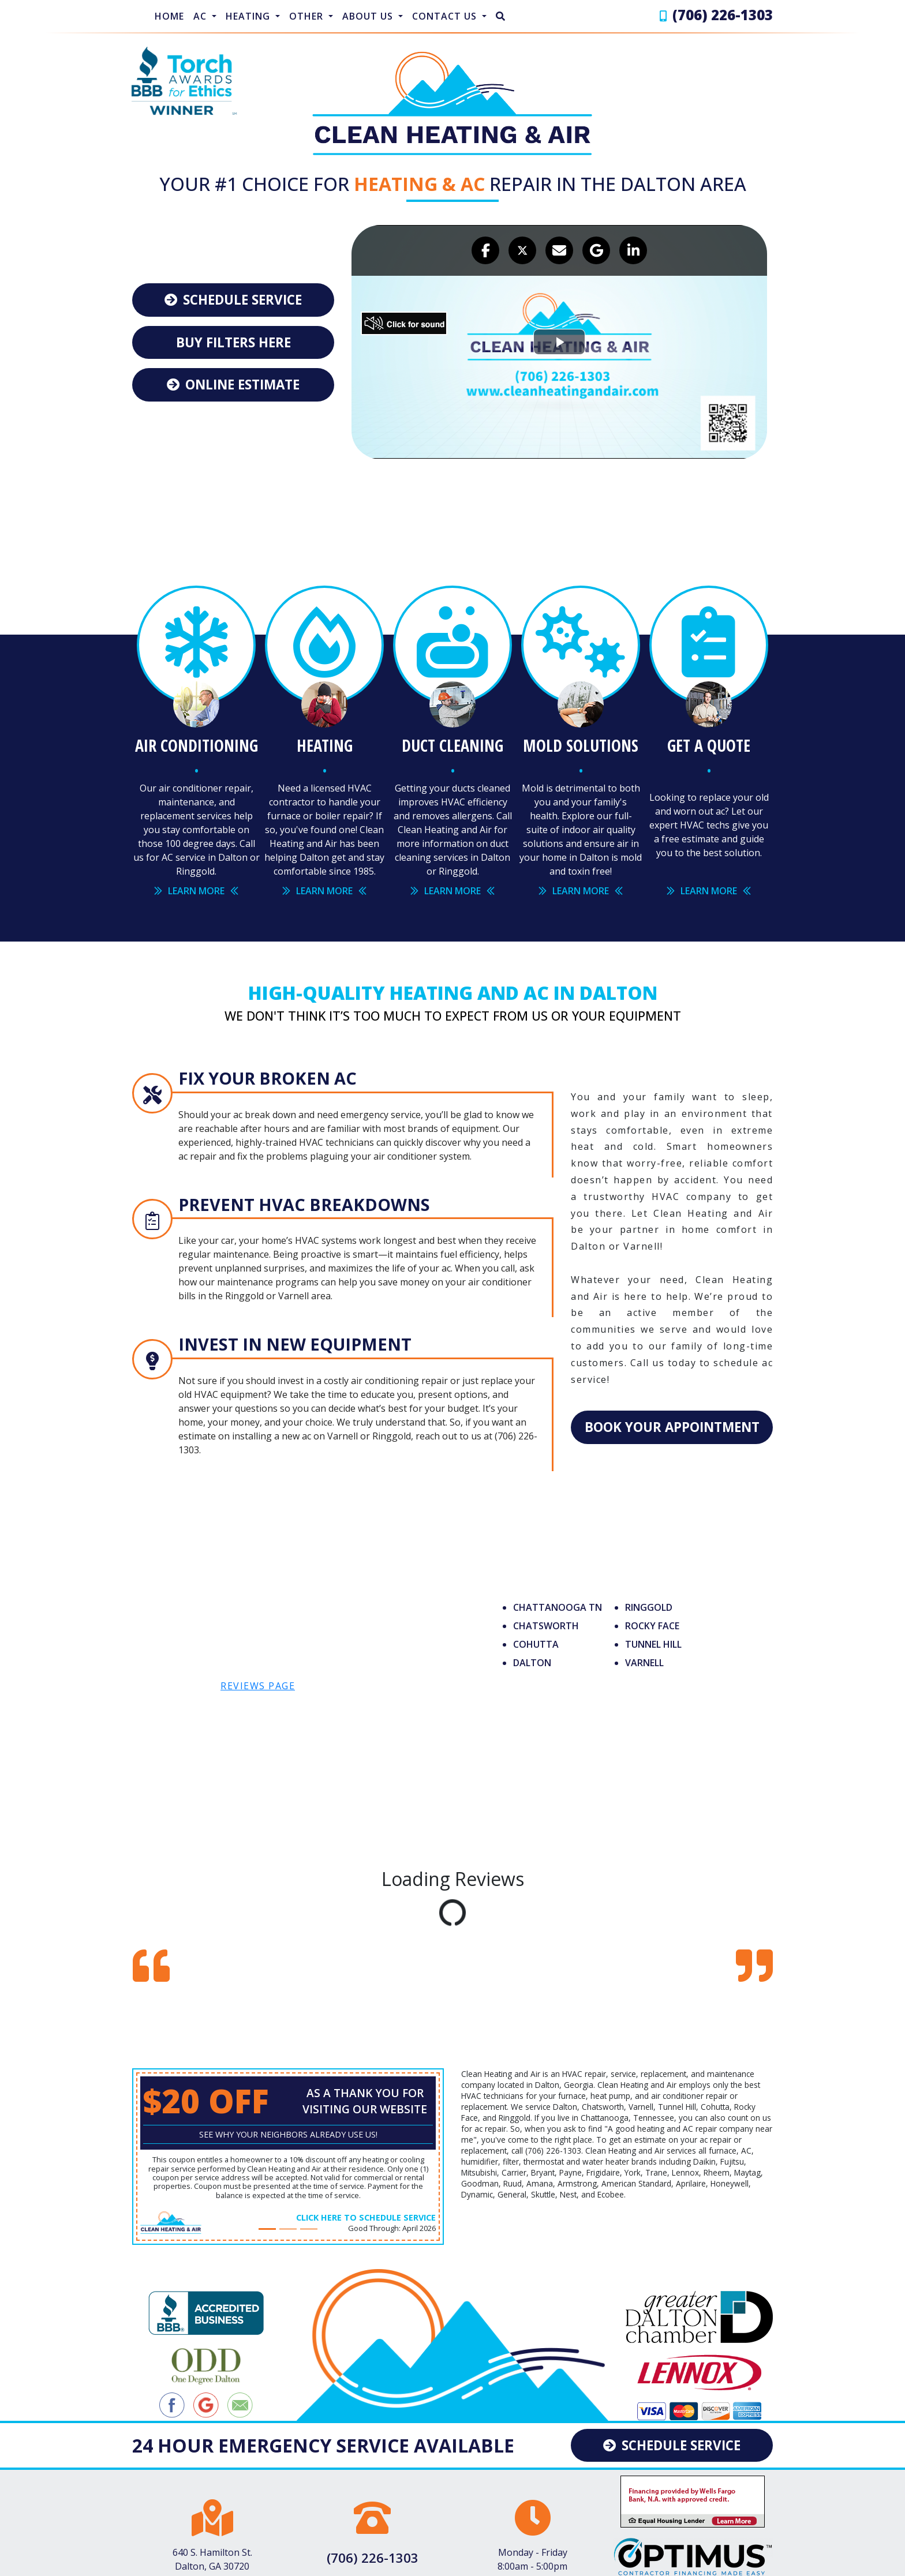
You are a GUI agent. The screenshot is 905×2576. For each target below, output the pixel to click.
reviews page (257, 1679)
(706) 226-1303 (722, 14)
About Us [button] (369, 16)
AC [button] (201, 16)
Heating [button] (249, 16)
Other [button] (307, 16)
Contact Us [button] (446, 16)
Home (169, 16)
